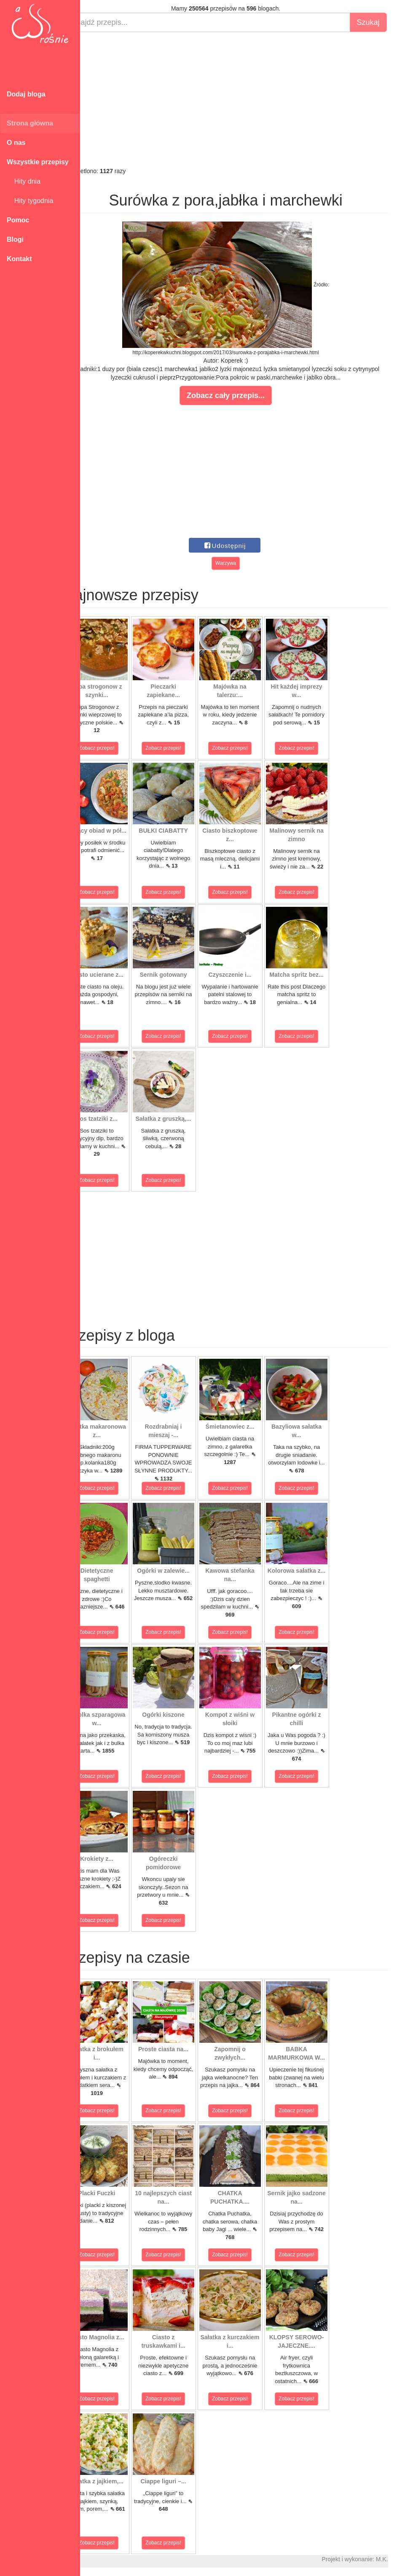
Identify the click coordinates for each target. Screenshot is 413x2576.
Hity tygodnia (30, 200)
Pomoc (18, 220)
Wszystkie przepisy (38, 162)
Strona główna (30, 123)
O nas (16, 142)
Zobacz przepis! (118, 748)
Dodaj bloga (26, 94)
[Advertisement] (246, 99)
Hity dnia (23, 181)
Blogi (15, 239)
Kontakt (19, 258)
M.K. (403, 2559)
